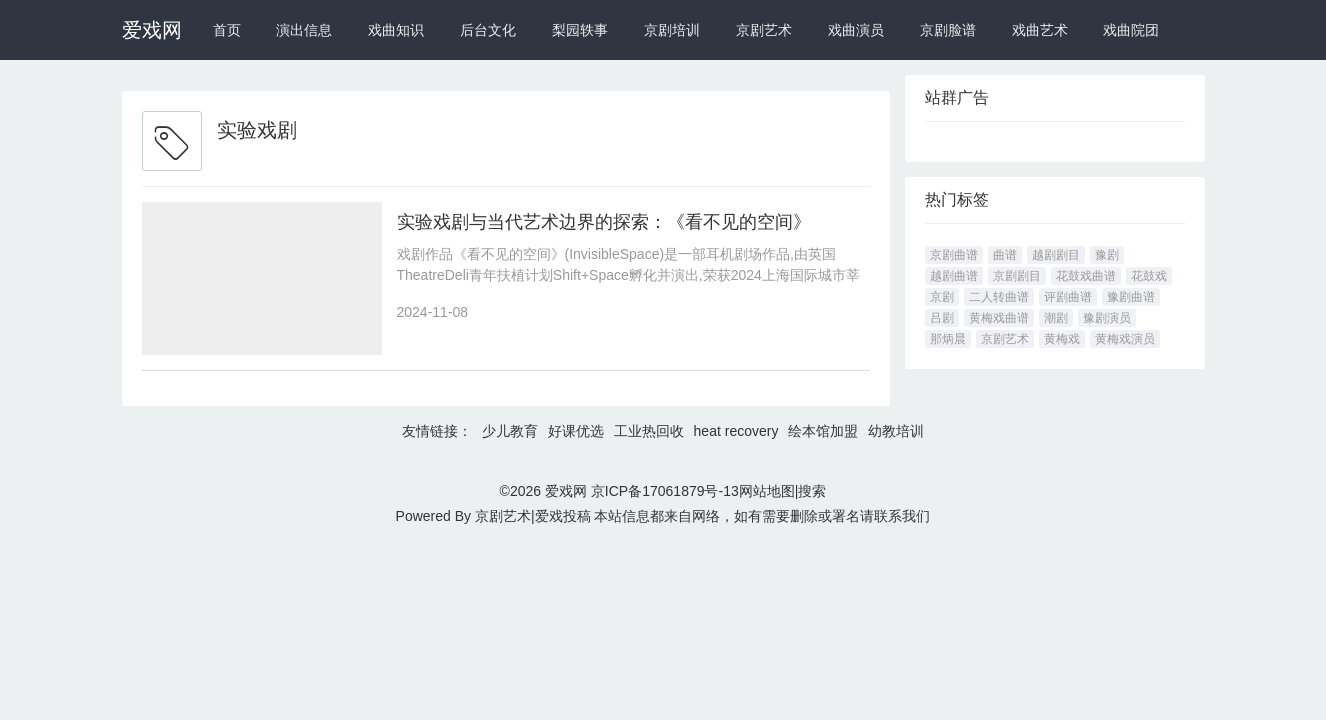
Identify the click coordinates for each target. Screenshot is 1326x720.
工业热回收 (649, 431)
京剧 (942, 297)
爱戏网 (152, 30)
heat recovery (736, 431)
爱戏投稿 (563, 516)
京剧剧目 (1017, 276)
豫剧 (1107, 255)
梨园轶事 (580, 30)
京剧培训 (672, 30)
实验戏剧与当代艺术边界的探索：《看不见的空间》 (604, 222)
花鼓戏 (1149, 276)
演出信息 (304, 30)
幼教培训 (896, 431)
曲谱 (1005, 255)
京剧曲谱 (954, 255)
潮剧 (1056, 318)
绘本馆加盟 (823, 431)
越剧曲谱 (954, 276)
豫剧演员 (1107, 318)
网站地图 (767, 491)
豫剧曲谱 (1131, 297)
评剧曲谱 (1068, 297)
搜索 (812, 491)
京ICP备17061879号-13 (665, 491)
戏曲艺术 (1040, 30)
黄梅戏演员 (1125, 339)
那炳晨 (948, 339)
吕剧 (942, 318)
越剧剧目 (1056, 255)
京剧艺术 (764, 30)
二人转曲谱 (999, 297)
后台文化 (488, 30)
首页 (227, 30)
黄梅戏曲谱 (999, 318)
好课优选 (576, 431)
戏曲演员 (856, 30)
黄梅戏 (1062, 339)
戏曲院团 (1131, 30)
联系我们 (902, 516)
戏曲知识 (396, 30)
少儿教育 (510, 431)
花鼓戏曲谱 (1086, 276)
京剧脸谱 (948, 30)
